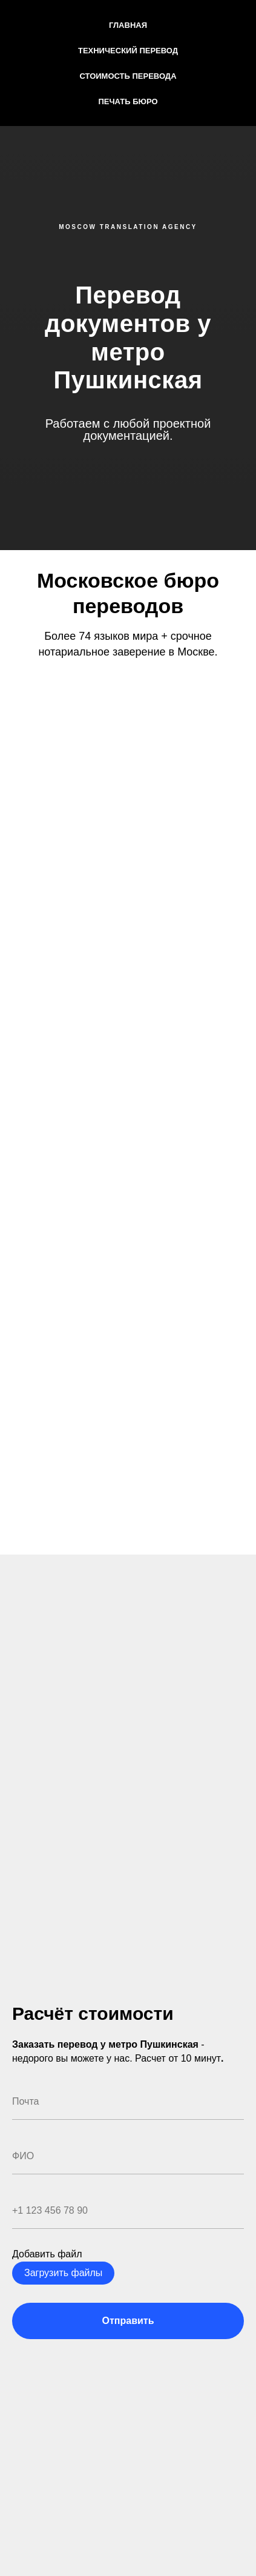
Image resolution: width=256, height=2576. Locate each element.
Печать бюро (127, 101)
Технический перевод (128, 50)
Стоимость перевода (127, 76)
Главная (128, 25)
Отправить (128, 2320)
